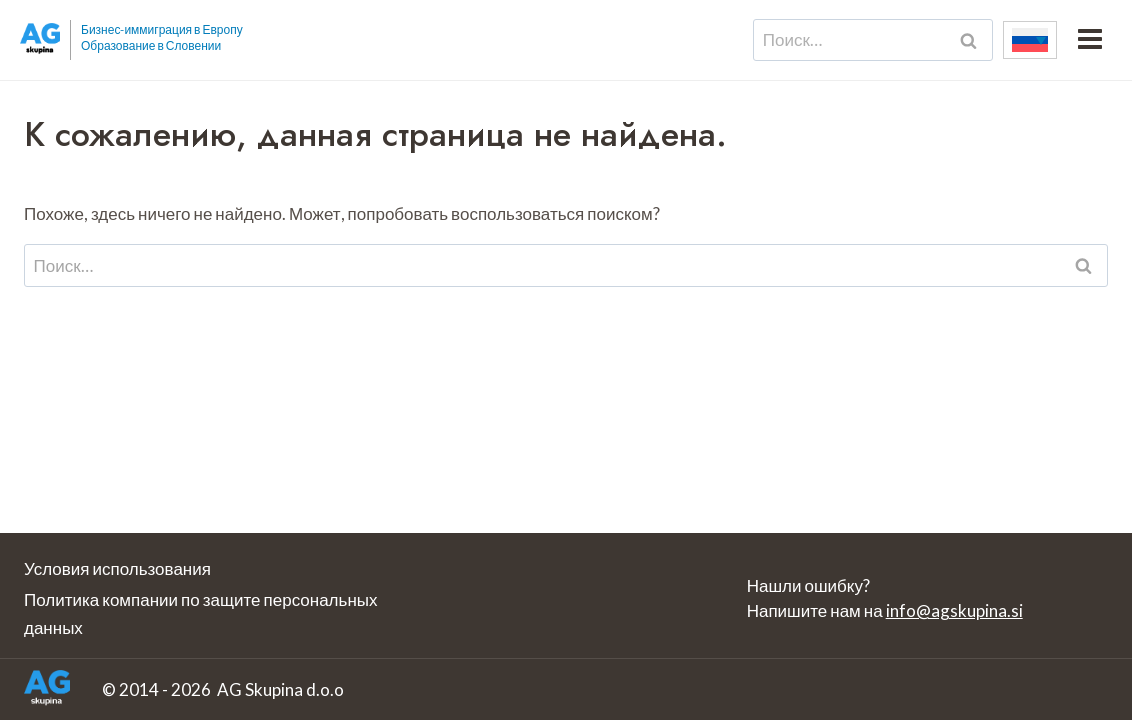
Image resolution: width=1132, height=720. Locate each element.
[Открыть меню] (1089, 40)
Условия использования (117, 568)
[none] (1030, 40)
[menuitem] (1030, 40)
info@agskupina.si (954, 610)
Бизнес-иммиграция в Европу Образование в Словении (162, 37)
